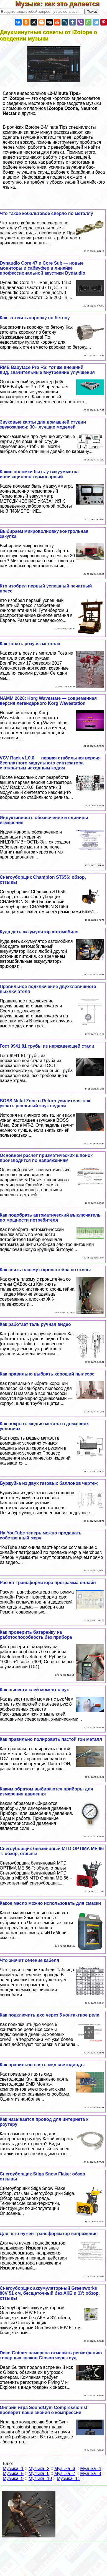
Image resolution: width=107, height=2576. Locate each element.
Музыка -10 (40, 2478)
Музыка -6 (39, 2473)
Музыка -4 (90, 2468)
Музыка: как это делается (61, 3)
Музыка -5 (13, 2473)
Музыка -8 (90, 2473)
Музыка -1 (13, 2468)
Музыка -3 (64, 2468)
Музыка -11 (68, 2478)
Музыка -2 (39, 2468)
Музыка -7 (64, 2473)
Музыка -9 (13, 2478)
